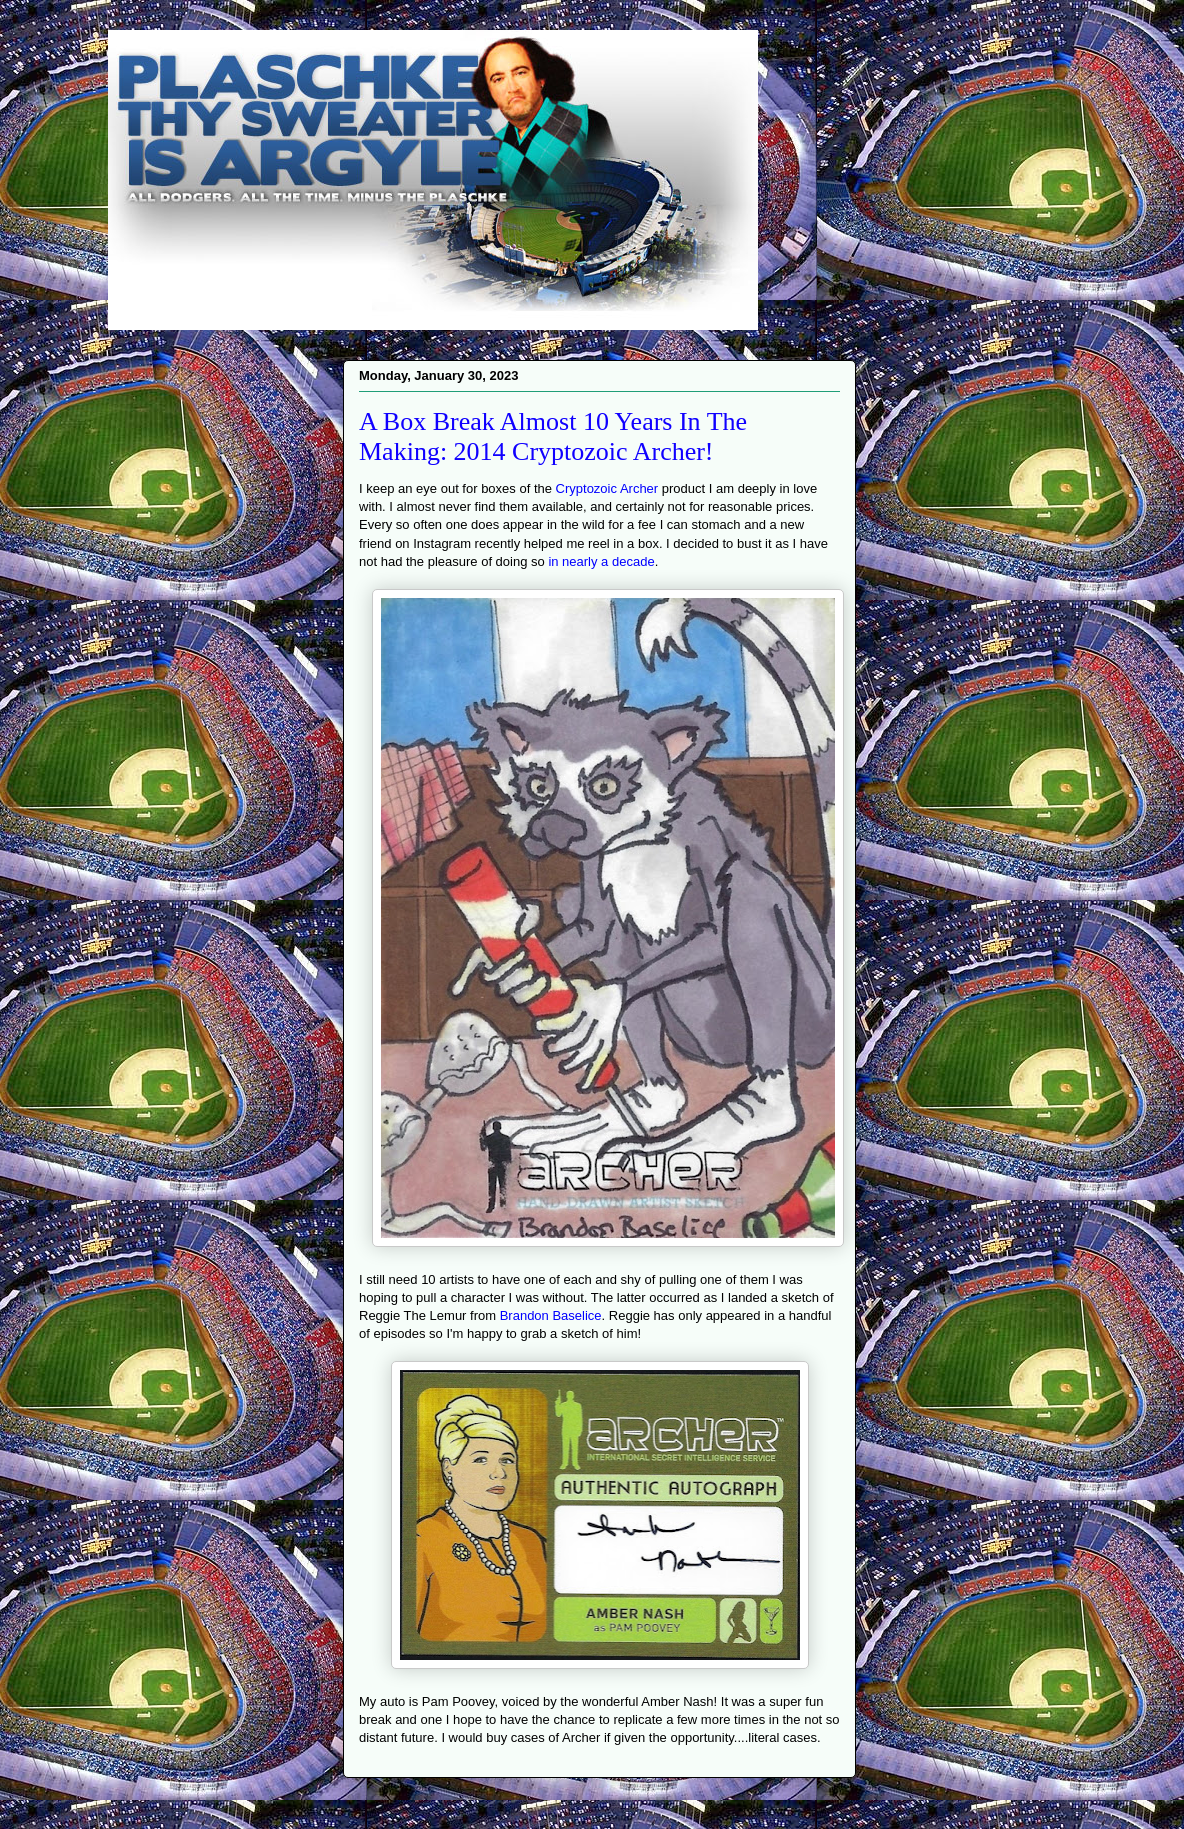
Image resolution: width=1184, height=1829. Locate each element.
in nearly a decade (601, 561)
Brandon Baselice (551, 1315)
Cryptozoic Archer (607, 488)
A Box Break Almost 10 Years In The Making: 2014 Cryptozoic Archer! (553, 436)
